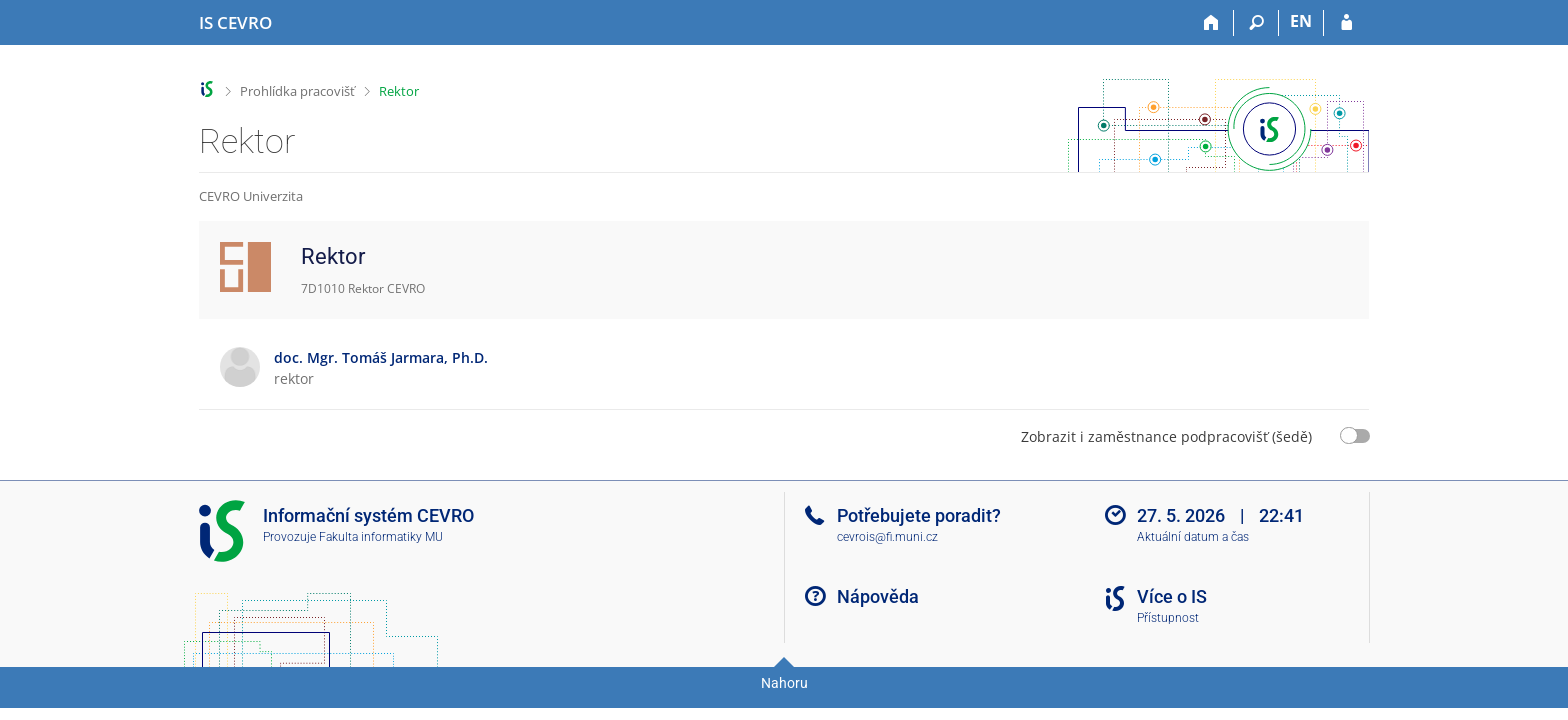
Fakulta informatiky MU (381, 537)
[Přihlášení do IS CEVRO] (1346, 23)
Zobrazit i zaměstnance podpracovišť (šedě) (1166, 436)
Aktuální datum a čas (1193, 537)
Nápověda (878, 596)
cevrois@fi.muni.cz (887, 537)
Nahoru (784, 683)
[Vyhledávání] (1256, 23)
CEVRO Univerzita (251, 196)
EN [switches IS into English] (1301, 21)
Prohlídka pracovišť (297, 91)
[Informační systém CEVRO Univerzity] (235, 23)
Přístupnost (1168, 618)
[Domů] (1211, 23)
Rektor (399, 91)
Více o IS (1172, 596)
